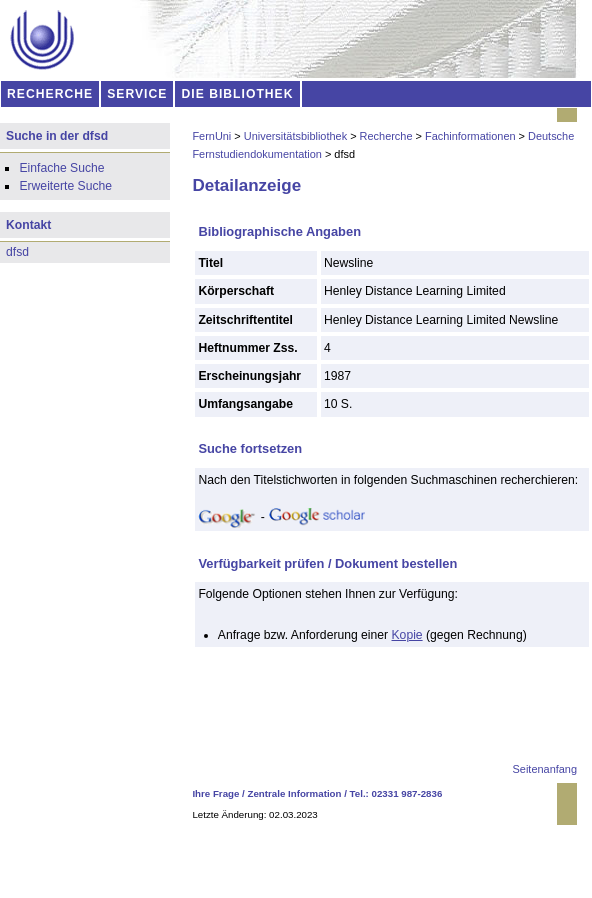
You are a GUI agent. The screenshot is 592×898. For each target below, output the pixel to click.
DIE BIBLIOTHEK (238, 94)
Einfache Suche (61, 168)
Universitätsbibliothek (295, 136)
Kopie (407, 635)
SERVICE (137, 94)
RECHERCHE (50, 94)
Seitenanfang (545, 769)
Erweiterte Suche (65, 186)
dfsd (17, 252)
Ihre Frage (215, 793)
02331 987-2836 (407, 793)
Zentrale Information (295, 793)
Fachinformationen (470, 136)
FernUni (211, 136)
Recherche (386, 136)
